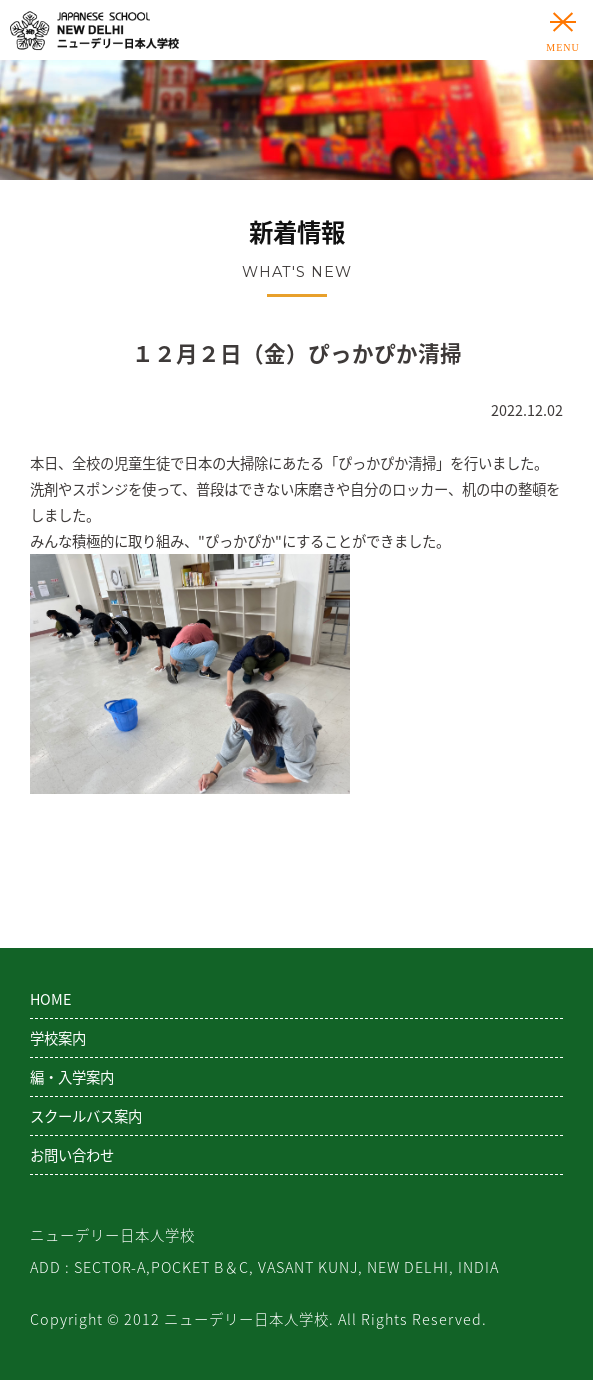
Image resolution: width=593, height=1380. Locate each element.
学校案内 (58, 1038)
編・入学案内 (72, 1077)
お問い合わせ (72, 1155)
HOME (50, 999)
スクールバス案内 (86, 1116)
